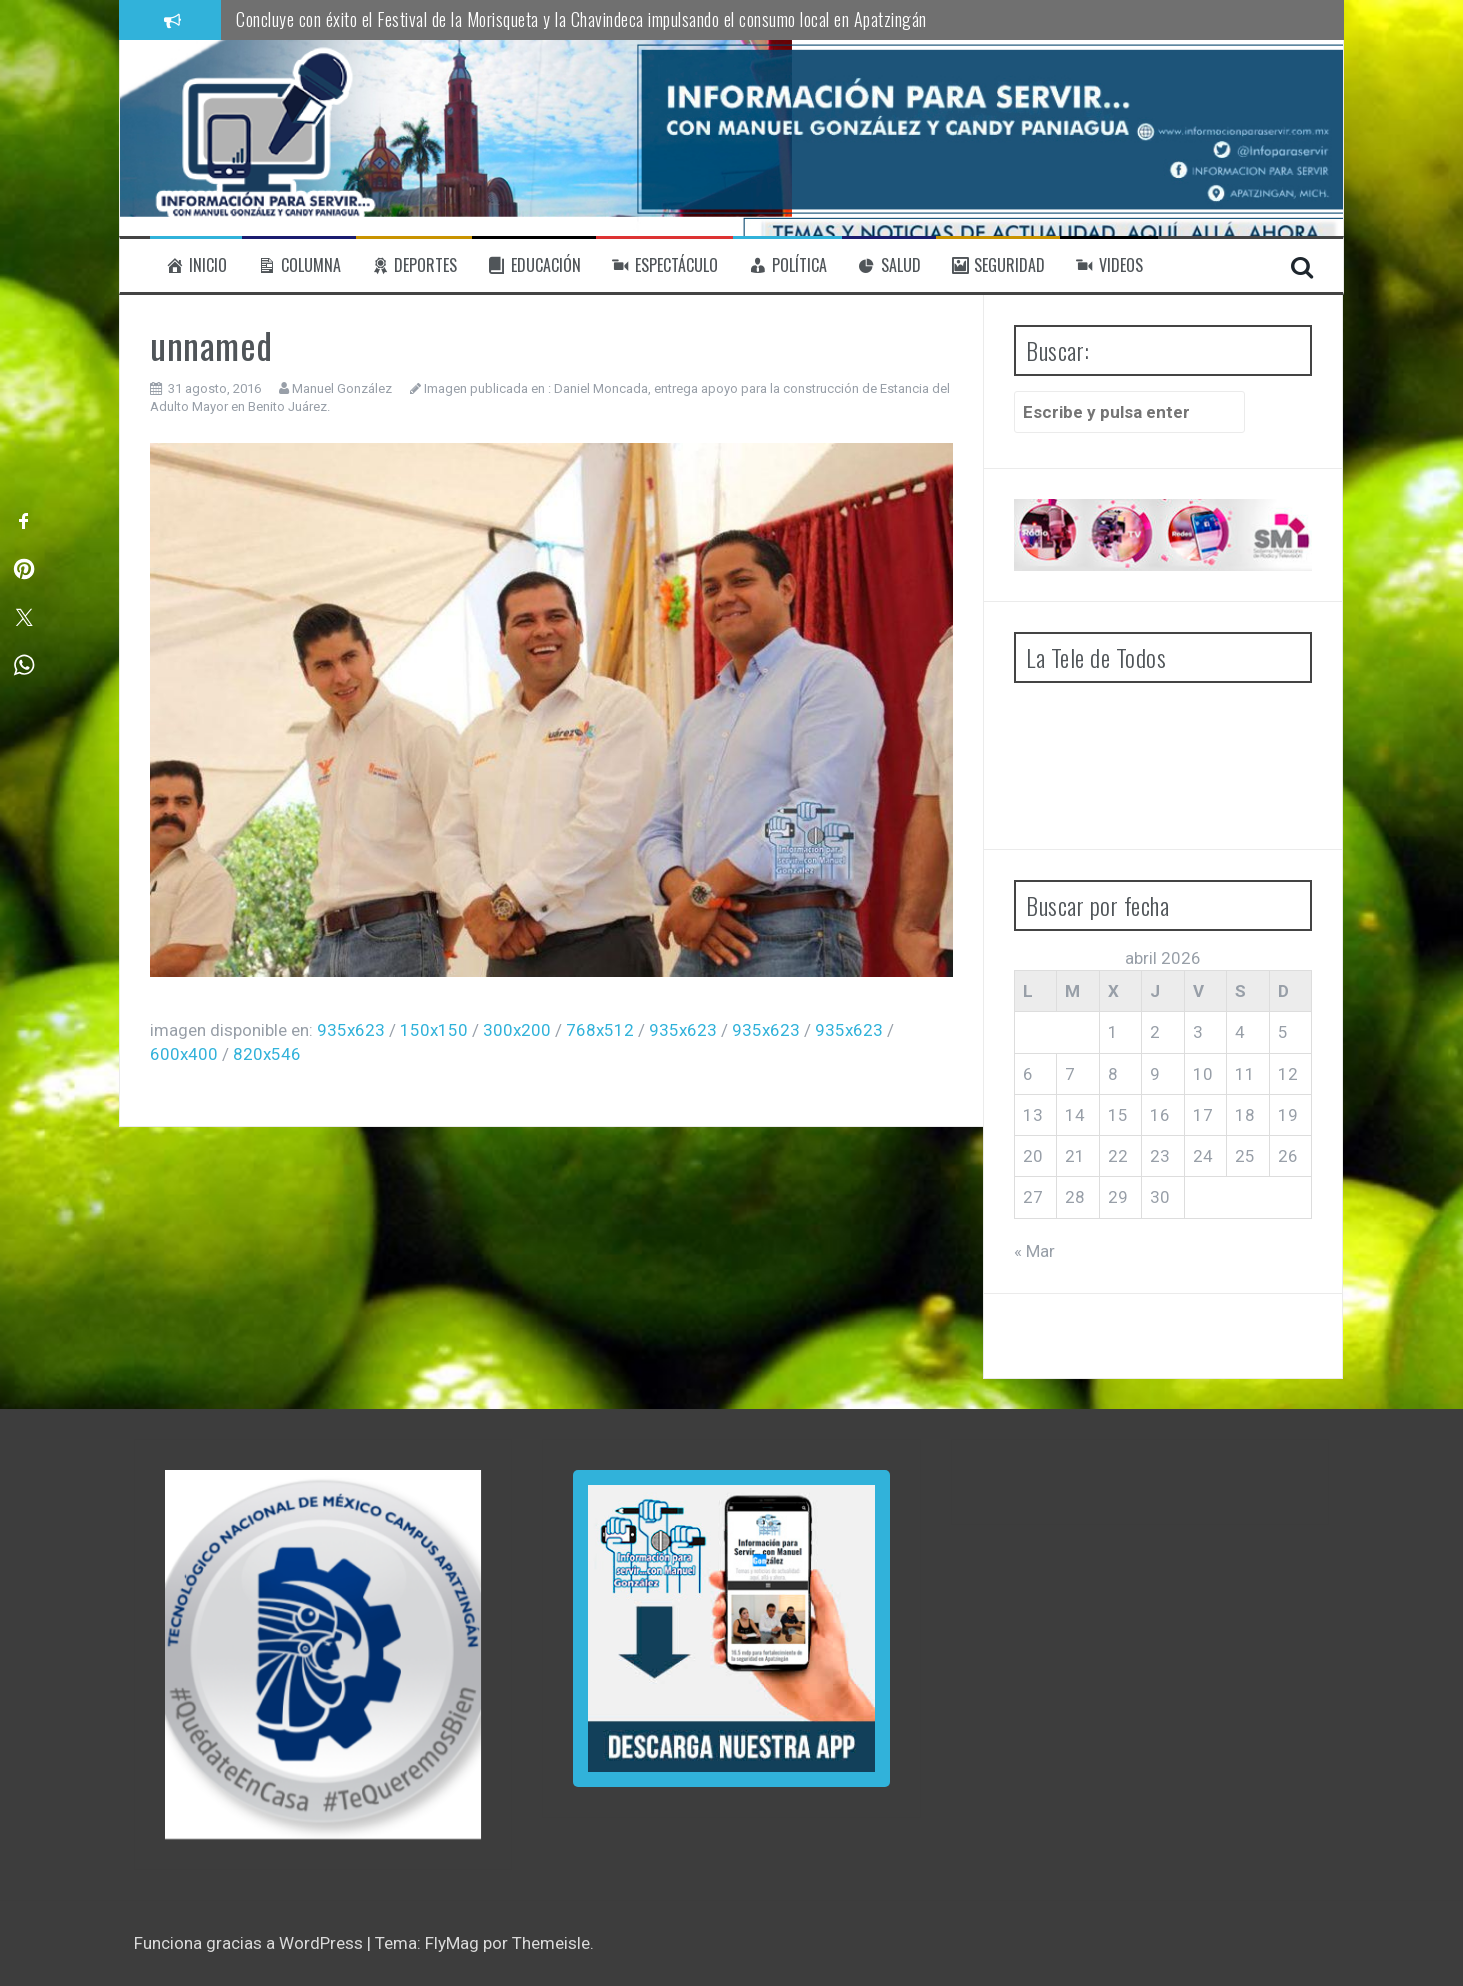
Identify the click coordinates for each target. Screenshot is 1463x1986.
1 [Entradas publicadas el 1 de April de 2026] (1113, 1032)
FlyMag (452, 1943)
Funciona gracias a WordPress (250, 1943)
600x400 (184, 1054)
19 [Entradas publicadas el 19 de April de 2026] (1288, 1115)
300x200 (517, 1030)
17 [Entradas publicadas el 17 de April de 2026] (1203, 1115)
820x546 (267, 1054)
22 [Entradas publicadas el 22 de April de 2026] (1118, 1156)
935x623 (351, 1030)
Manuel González (342, 388)
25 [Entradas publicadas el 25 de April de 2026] (1245, 1156)
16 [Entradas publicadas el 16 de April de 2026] (1160, 1115)
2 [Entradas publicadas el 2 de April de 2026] (1155, 1032)
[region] (323, 1654)
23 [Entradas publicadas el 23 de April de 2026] (1160, 1156)
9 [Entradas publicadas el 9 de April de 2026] (1155, 1074)
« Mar (1034, 1251)
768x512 (600, 1030)
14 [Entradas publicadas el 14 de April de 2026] (1075, 1115)
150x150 (434, 1030)
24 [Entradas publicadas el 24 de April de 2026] (1203, 1156)
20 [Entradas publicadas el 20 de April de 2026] (1033, 1156)
